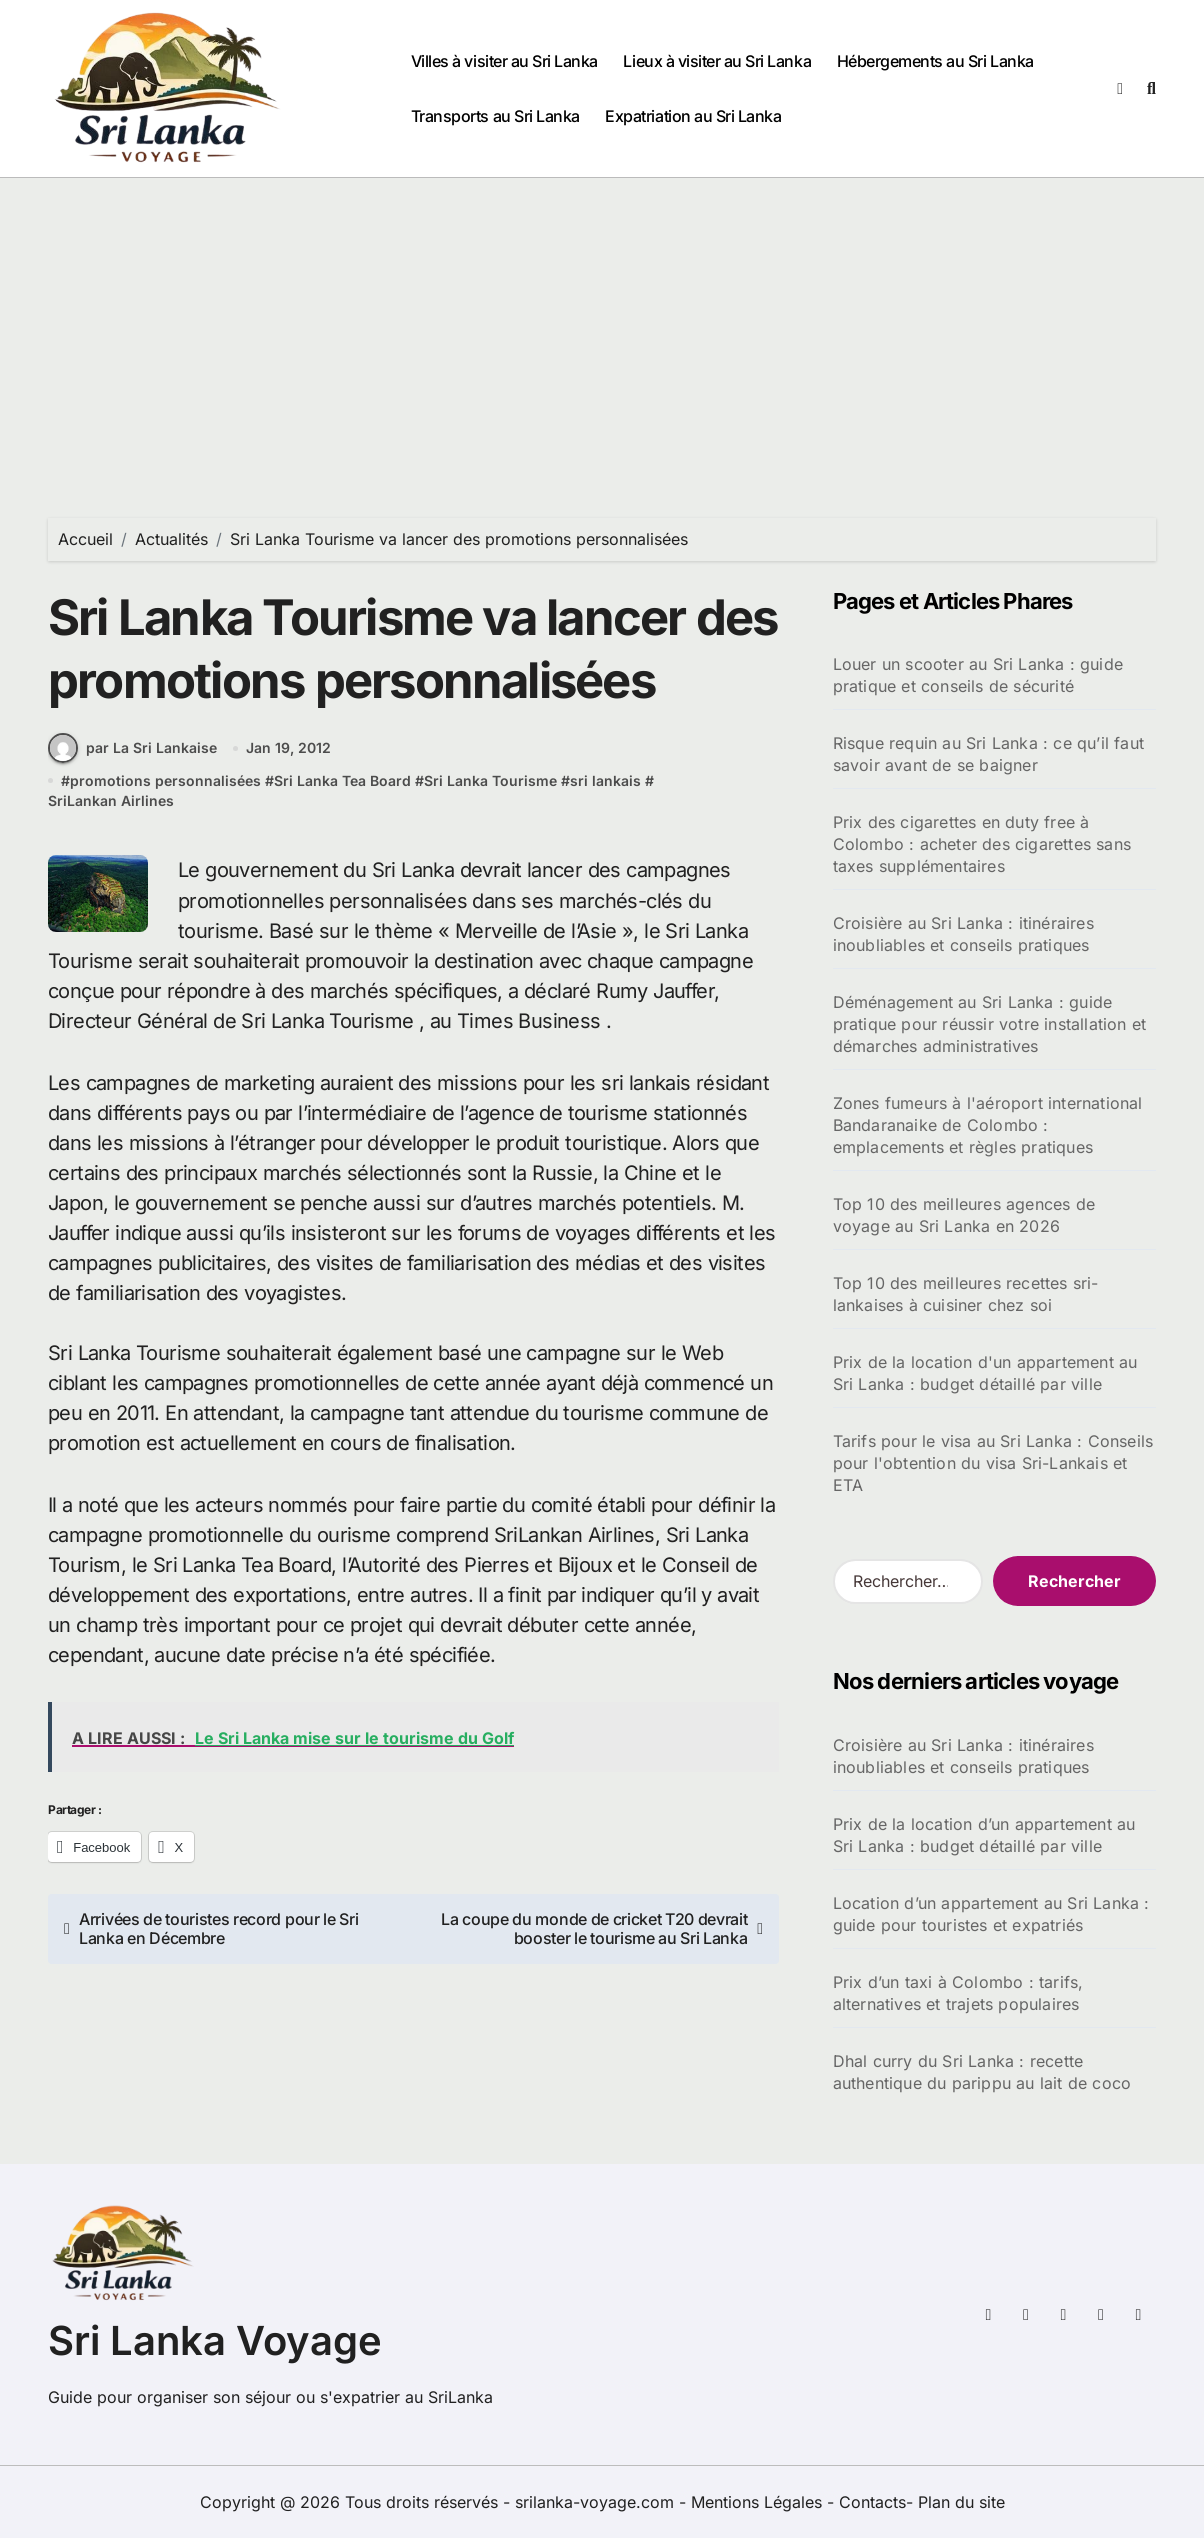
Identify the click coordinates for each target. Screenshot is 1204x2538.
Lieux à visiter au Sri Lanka (717, 61)
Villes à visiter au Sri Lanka (504, 61)
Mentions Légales (759, 2502)
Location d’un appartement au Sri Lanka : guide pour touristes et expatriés (991, 1914)
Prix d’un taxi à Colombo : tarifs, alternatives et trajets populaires (958, 1993)
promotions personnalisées (165, 783)
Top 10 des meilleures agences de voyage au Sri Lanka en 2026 (964, 1215)
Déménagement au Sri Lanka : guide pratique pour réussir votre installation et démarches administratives (990, 1024)
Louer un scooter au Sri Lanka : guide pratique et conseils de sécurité (978, 675)
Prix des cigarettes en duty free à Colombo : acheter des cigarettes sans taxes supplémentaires (982, 844)
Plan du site (961, 2502)
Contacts (872, 2502)
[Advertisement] (603, 328)
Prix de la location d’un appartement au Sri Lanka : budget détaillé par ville (984, 1835)
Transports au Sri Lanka (495, 116)
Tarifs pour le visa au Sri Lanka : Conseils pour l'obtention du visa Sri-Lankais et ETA (993, 1463)
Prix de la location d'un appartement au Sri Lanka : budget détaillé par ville (985, 1373)
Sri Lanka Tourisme (490, 783)
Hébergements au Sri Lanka (935, 61)
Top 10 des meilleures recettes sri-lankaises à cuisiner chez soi (966, 1294)
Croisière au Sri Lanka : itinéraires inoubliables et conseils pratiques (963, 934)
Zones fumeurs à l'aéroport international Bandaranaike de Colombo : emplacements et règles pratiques (988, 1125)
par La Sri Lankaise (132, 751)
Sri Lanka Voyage (215, 2340)
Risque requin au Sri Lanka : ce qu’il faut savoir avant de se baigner (988, 754)
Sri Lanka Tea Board (342, 783)
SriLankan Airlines (111, 802)
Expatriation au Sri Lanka (693, 116)
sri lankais (605, 783)
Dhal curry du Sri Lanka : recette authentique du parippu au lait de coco (982, 2072)
